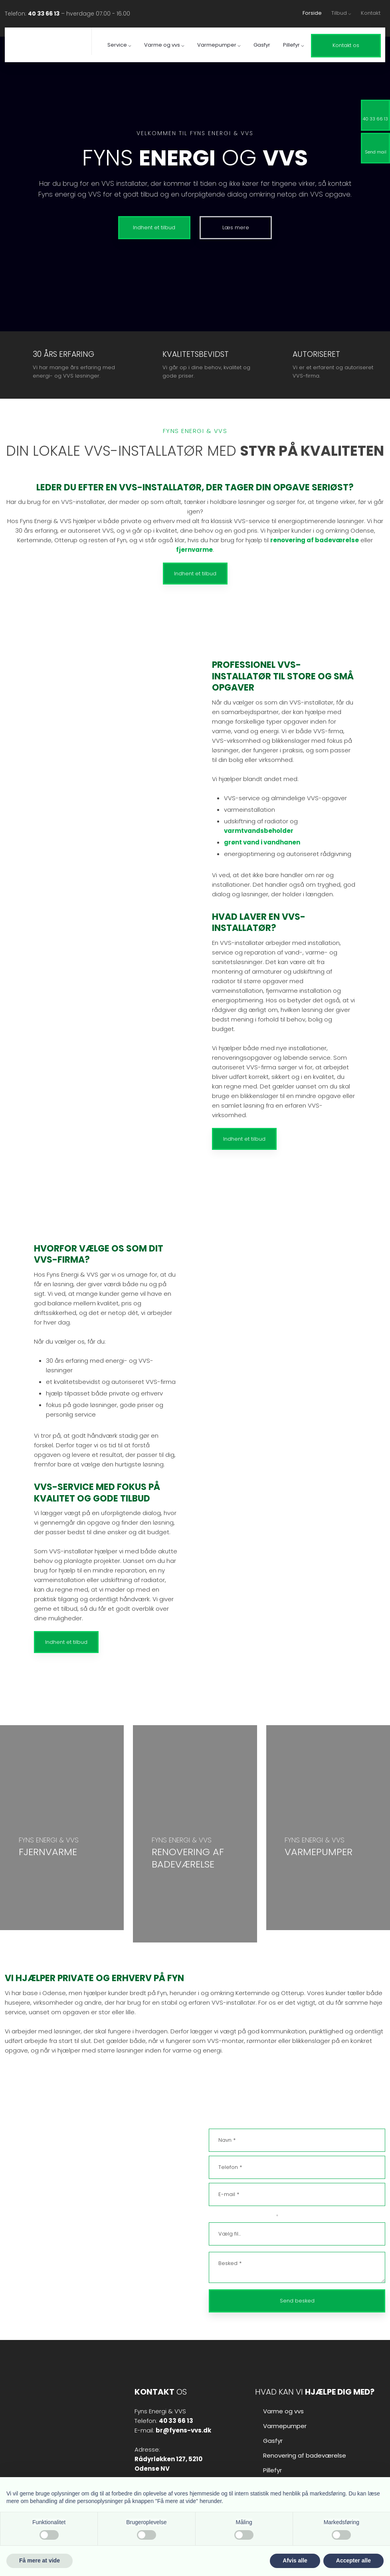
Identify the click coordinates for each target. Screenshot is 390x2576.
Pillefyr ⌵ (293, 45)
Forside (312, 13)
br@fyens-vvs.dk (57, 2221)
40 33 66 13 (43, 14)
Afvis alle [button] (295, 2560)
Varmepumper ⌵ (219, 45)
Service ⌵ (119, 45)
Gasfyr (261, 45)
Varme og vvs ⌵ (164, 45)
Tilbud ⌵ (341, 13)
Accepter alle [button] (353, 2560)
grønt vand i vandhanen (262, 842)
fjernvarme (194, 549)
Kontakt (370, 13)
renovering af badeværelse (314, 540)
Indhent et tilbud (195, 573)
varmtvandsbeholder (258, 831)
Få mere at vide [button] (39, 2560)
